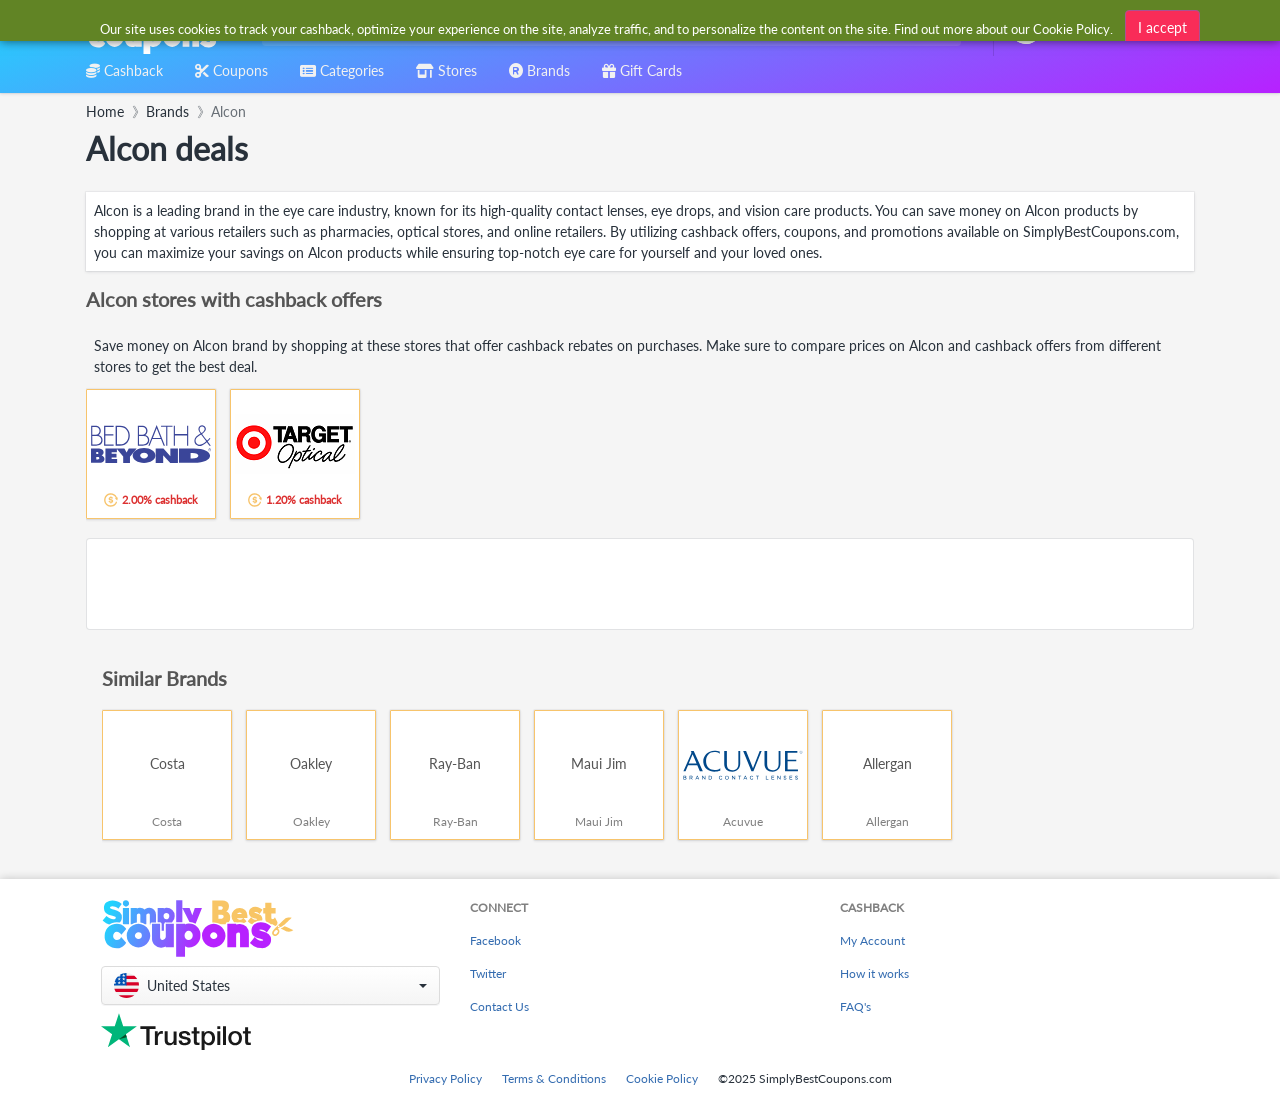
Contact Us (499, 1006)
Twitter (488, 973)
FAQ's (855, 1006)
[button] (270, 985)
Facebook (495, 940)
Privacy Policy (445, 1078)
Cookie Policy (662, 1078)
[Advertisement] (640, 584)
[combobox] (607, 28)
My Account (872, 940)
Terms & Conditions (554, 1078)
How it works (874, 973)
